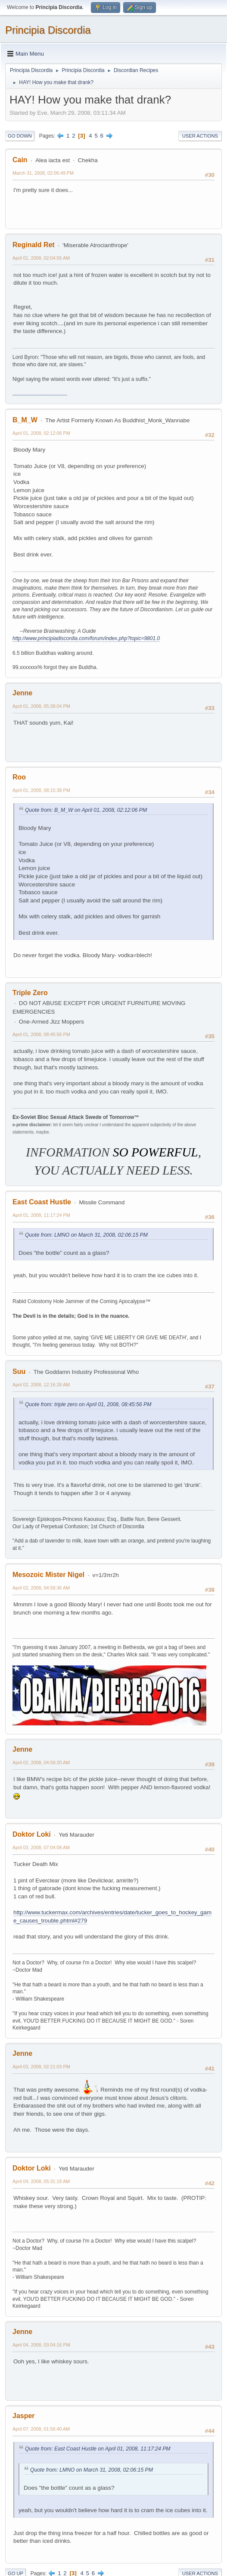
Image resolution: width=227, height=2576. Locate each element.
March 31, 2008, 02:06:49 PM (43, 173)
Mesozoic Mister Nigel (48, 1574)
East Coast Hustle (41, 1202)
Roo (19, 777)
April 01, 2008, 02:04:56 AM (41, 258)
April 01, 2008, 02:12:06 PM (41, 433)
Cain (20, 159)
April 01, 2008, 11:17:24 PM (41, 1215)
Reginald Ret (33, 244)
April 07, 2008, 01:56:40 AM (41, 2428)
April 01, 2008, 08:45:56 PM (41, 1034)
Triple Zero (30, 992)
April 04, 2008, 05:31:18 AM (41, 2181)
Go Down (20, 135)
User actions (200, 135)
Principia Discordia (48, 30)
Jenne (22, 693)
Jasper (23, 2415)
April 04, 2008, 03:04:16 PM (41, 2344)
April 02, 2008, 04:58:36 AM (41, 1587)
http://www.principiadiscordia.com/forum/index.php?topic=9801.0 (86, 638)
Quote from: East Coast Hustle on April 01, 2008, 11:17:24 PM (98, 2449)
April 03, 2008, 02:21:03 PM (41, 2066)
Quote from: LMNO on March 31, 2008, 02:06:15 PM (86, 1235)
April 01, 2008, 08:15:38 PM (41, 790)
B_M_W (24, 420)
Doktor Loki (31, 1834)
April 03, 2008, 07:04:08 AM (41, 1847)
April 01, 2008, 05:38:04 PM (41, 706)
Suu (18, 1371)
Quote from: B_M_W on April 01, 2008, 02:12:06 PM (86, 810)
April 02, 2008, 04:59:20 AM (41, 1762)
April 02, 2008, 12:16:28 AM (41, 1384)
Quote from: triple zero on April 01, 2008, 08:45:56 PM (88, 1404)
